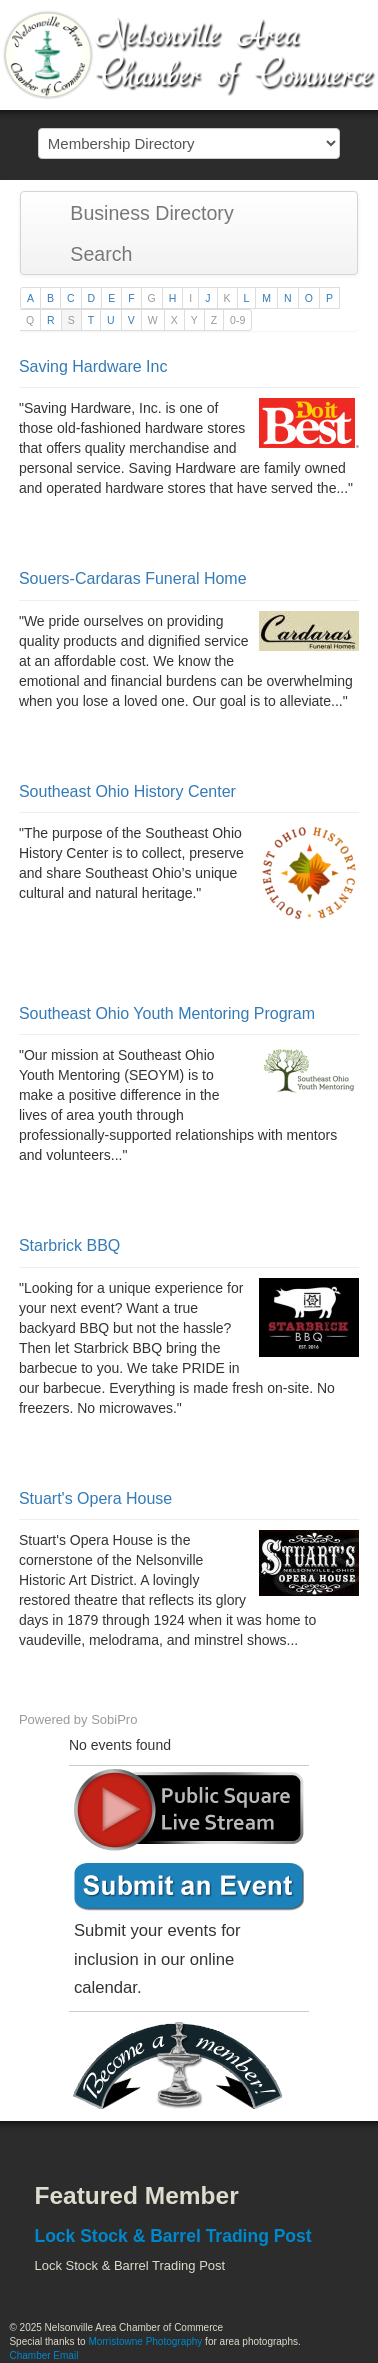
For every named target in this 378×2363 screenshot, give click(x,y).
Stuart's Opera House (95, 1498)
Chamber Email (43, 2355)
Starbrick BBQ (69, 1245)
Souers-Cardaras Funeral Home (133, 578)
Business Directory (142, 213)
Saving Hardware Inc (93, 366)
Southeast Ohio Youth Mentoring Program (167, 1013)
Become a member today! (184, 2066)
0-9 (237, 320)
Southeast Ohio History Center (127, 791)
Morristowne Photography (145, 2341)
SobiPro (114, 1719)
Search (92, 254)
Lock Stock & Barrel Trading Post (172, 2236)
